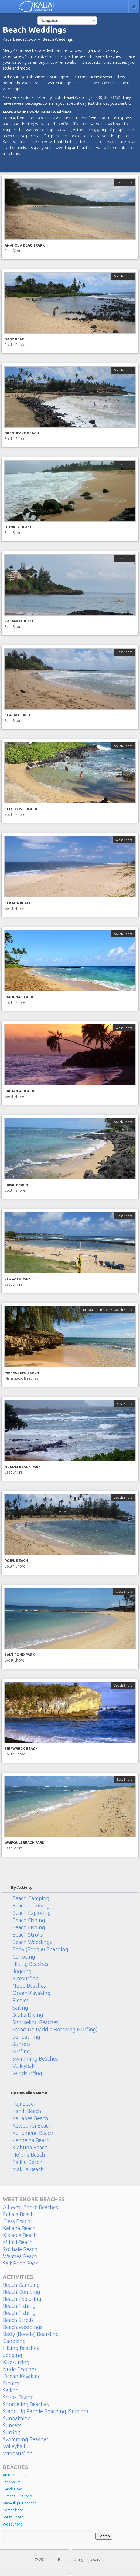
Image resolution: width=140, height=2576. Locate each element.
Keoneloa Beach (31, 2140)
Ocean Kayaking (31, 1993)
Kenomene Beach (32, 2133)
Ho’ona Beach (28, 2155)
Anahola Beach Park (25, 245)
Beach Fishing (28, 1920)
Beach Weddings (32, 1942)
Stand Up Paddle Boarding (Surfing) (55, 2029)
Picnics (20, 2000)
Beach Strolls (27, 1934)
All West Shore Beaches (30, 2207)
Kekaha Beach (18, 903)
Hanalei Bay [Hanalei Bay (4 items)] (12, 2489)
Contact (134, 6)
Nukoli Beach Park (23, 1466)
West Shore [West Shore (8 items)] (12, 2524)
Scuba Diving (27, 2015)
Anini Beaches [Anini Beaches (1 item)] (14, 2475)
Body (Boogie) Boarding (40, 1949)
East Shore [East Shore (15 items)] (12, 2482)
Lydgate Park (18, 1279)
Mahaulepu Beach (22, 1373)
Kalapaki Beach (20, 621)
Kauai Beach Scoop (19, 39)
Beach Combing (31, 1905)
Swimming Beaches (35, 2058)
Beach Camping (30, 1898)
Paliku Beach (27, 2162)
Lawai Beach (16, 1185)
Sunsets (21, 2044)
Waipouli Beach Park (25, 1842)
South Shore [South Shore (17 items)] (13, 2517)
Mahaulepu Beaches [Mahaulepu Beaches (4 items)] (20, 2503)
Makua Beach (28, 2169)
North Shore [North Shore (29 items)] (13, 2510)
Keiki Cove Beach (21, 809)
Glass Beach (16, 2221)
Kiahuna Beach (19, 997)
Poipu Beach (16, 1560)
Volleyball (23, 2066)
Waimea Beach (20, 2256)
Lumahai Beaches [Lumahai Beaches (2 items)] (17, 2496)
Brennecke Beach (22, 433)
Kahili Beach (26, 2111)
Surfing (21, 2051)
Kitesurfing (25, 1978)
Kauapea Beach (30, 2118)
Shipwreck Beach (21, 1748)
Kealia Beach (17, 715)
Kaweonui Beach (32, 2125)
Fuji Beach (24, 2103)
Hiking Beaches (30, 1964)
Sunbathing (26, 2037)
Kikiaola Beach (19, 1091)
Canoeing (23, 1956)
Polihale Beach (20, 2249)
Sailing (20, 2007)
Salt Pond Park (20, 1654)
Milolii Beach (18, 2242)
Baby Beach (16, 339)
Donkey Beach (18, 527)
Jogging (22, 1971)
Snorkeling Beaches (35, 2022)
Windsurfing (27, 2073)
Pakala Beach (18, 2214)
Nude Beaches (29, 1985)
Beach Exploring (31, 1913)
